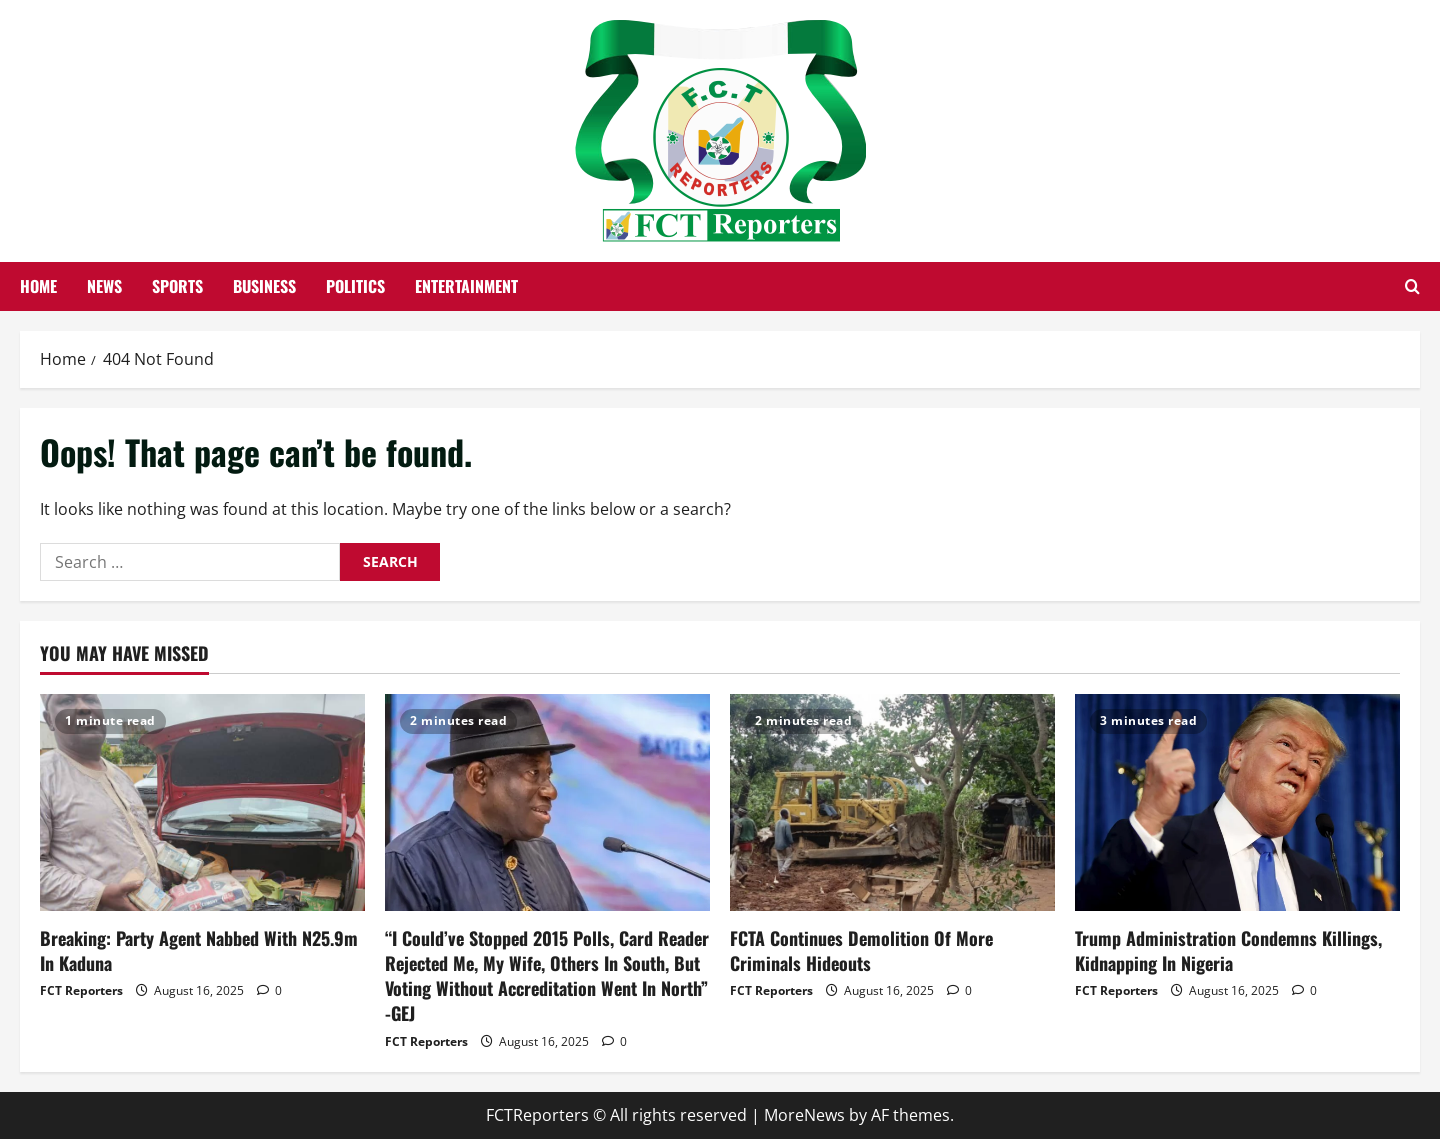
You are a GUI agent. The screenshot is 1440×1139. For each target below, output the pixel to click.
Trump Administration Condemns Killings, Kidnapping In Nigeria (1228, 950)
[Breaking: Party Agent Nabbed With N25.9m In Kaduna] (202, 802)
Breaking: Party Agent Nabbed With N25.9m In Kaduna (199, 950)
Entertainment (466, 286)
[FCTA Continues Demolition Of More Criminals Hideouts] (892, 802)
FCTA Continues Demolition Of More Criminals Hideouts (861, 950)
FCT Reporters (81, 990)
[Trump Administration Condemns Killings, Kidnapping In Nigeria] (1237, 802)
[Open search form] (1412, 287)
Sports (177, 286)
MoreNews (804, 1115)
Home (38, 286)
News (104, 286)
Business (264, 286)
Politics (355, 286)
